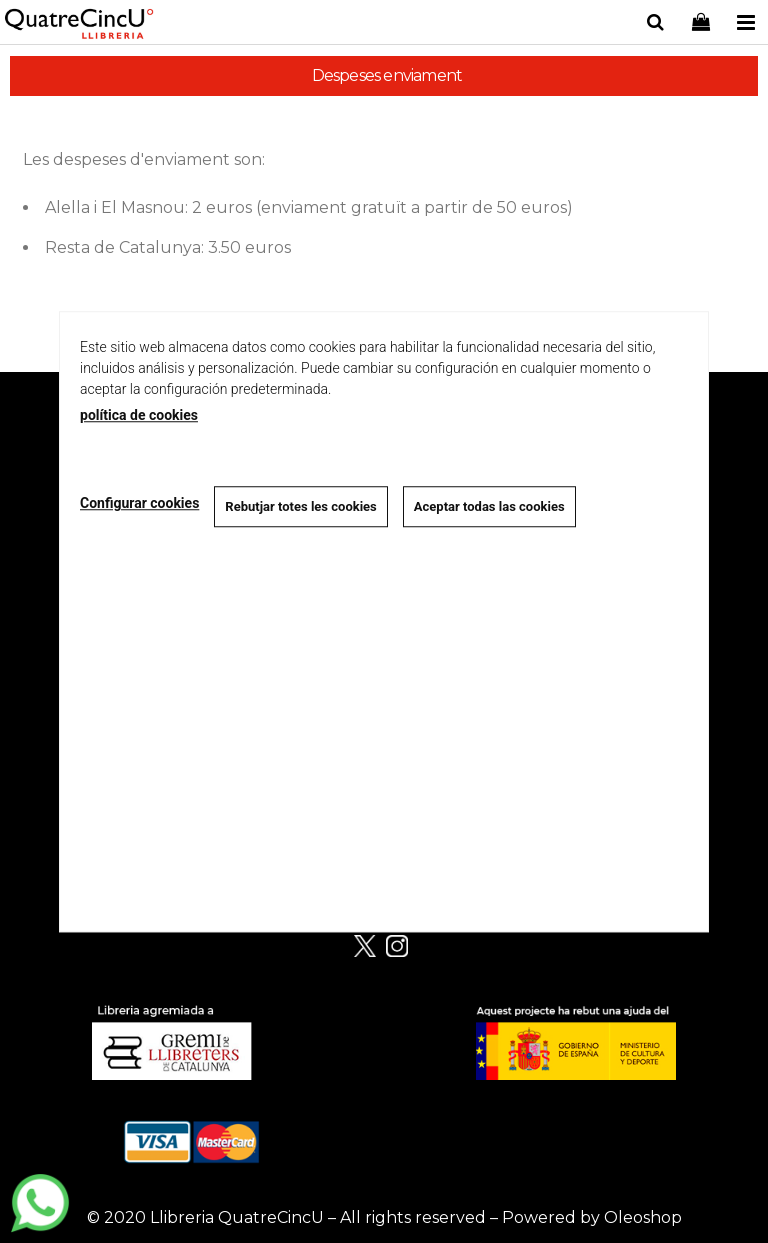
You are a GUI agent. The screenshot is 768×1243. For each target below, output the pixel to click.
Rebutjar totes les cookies (300, 506)
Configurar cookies (139, 504)
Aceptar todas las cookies (489, 506)
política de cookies (139, 415)
